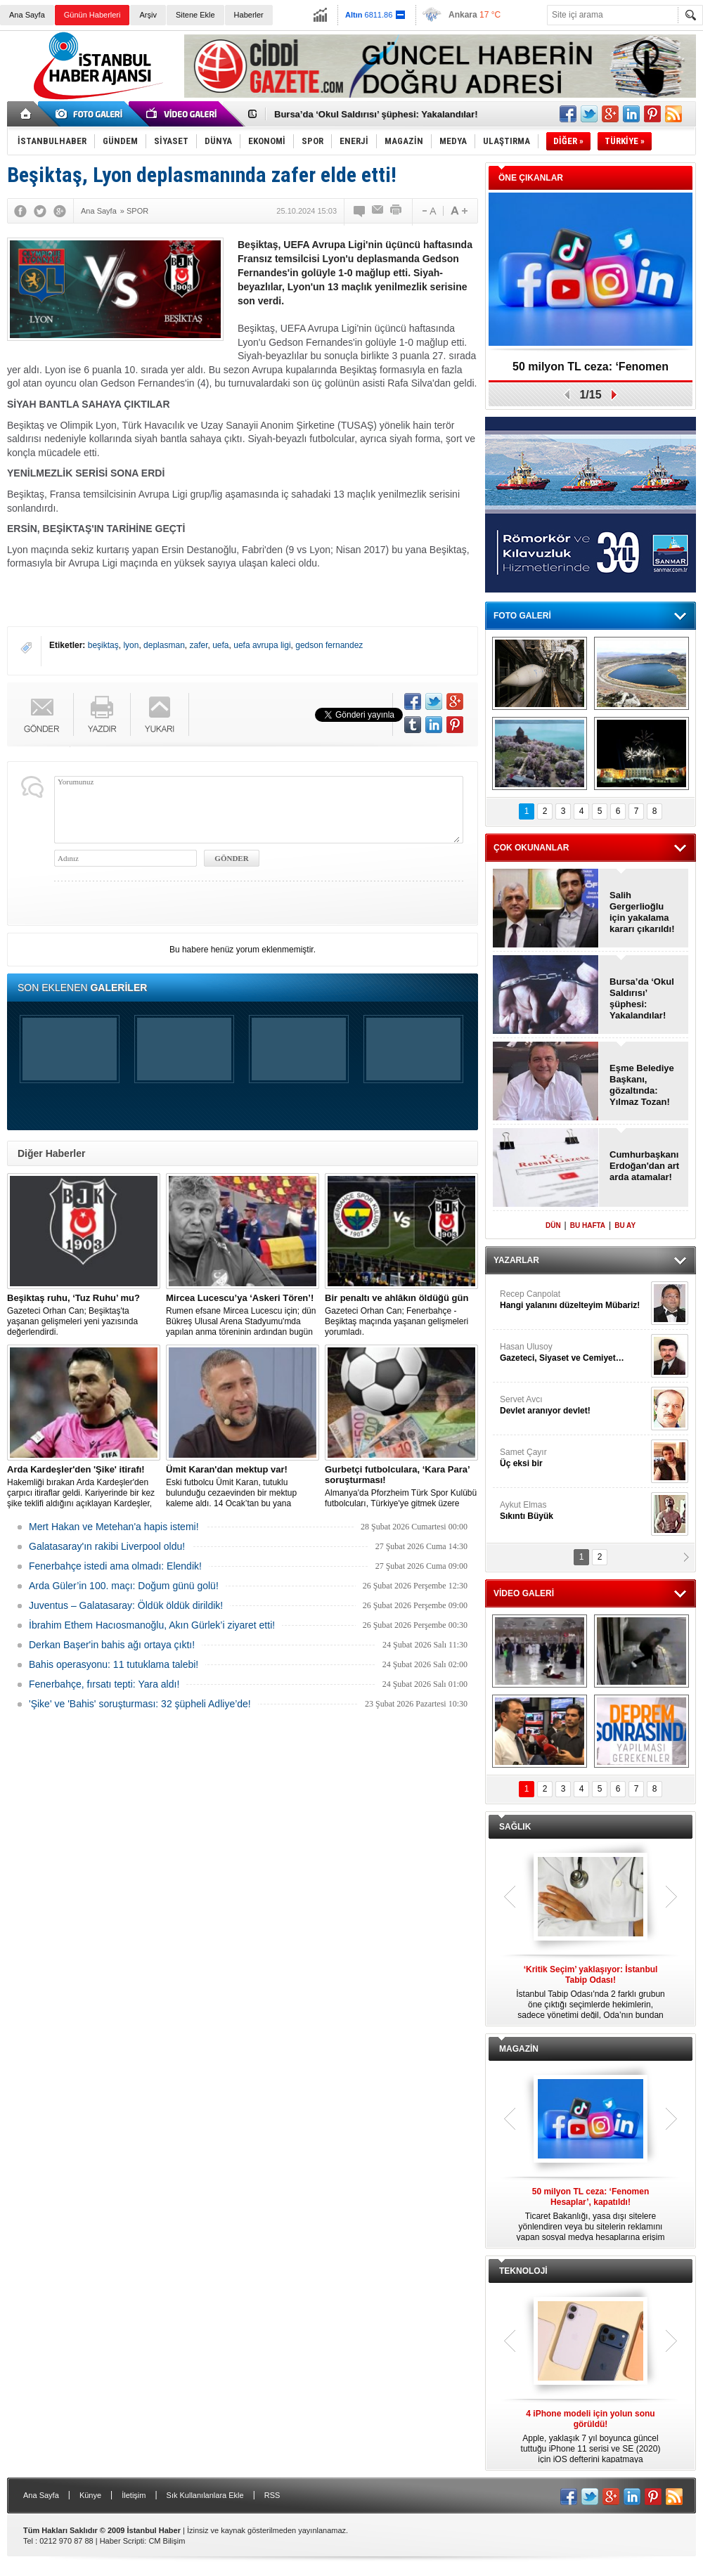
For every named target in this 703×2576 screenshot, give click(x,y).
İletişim (134, 2495)
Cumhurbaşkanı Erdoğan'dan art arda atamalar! (644, 1165)
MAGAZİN (518, 2049)
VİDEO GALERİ (524, 1593)
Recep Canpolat (573, 1300)
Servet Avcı (573, 1405)
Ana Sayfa (27, 15)
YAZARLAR (516, 1260)
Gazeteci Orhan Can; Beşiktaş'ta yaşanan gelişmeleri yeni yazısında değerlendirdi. (83, 1315)
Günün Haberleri (92, 15)
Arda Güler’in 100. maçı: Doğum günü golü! (124, 1585)
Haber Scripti (122, 2541)
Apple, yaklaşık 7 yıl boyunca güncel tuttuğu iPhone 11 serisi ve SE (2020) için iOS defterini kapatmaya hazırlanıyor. (590, 2437)
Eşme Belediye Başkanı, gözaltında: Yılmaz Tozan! (642, 1085)
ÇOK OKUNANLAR (531, 848)
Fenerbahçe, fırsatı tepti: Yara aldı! (104, 1684)
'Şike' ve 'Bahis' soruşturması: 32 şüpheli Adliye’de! (140, 1703)
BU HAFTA (587, 1225)
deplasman (164, 645)
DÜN (553, 1225)
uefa (220, 645)
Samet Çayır (573, 1458)
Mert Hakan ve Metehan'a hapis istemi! (114, 1526)
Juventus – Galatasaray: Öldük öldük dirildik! (126, 1605)
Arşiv (147, 15)
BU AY (625, 1225)
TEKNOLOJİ (523, 2271)
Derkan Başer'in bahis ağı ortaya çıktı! (112, 1644)
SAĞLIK (515, 1827)
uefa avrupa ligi (261, 645)
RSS (272, 2495)
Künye (90, 2495)
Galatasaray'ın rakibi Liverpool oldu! (107, 1546)
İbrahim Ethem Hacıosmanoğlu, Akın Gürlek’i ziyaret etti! (152, 1625)
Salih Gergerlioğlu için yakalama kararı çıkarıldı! (642, 912)
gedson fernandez (329, 645)
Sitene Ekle (195, 15)
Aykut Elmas (573, 1511)
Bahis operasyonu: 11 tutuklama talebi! (113, 1664)
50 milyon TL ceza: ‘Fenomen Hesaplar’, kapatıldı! (590, 371)
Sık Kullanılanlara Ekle (205, 2495)
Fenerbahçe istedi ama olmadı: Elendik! (115, 1566)
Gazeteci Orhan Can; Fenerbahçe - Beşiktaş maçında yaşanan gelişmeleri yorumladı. (401, 1315)
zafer (198, 645)
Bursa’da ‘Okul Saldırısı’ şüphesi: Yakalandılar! (376, 114)
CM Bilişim (166, 2541)
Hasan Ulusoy (573, 1353)
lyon (130, 645)
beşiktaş (103, 645)
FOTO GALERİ (522, 616)
